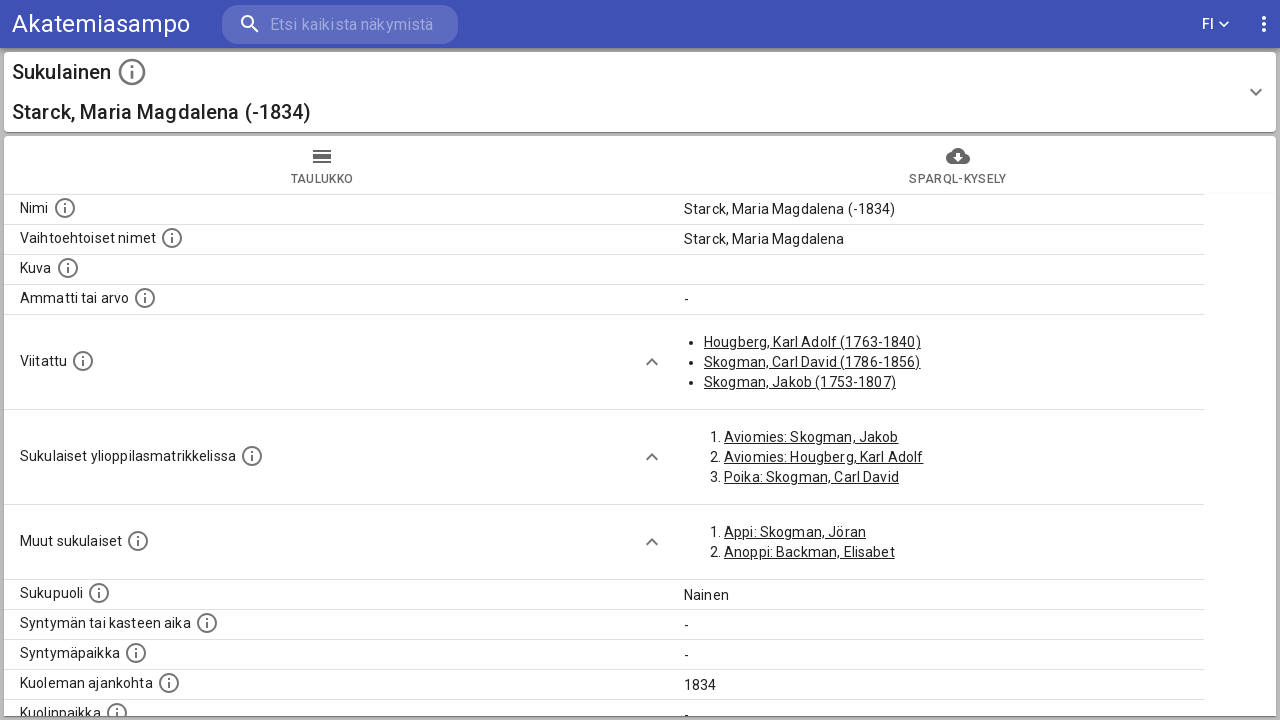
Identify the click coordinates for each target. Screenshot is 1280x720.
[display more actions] (1264, 24)
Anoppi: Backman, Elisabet (809, 552)
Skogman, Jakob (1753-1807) (800, 382)
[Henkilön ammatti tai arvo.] (145, 298)
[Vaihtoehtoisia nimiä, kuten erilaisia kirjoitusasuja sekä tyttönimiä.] (172, 238)
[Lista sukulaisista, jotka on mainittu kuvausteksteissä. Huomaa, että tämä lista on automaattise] (138, 541)
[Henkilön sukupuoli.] (99, 593)
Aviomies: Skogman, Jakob (811, 437)
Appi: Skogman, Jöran (795, 532)
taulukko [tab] (322, 165)
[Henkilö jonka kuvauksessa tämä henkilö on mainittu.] (83, 361)
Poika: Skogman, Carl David (811, 477)
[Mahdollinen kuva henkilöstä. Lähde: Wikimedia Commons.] (68, 268)
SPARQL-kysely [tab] (958, 165)
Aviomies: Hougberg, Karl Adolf (824, 457)
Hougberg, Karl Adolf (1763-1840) (812, 342)
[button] (640, 92)
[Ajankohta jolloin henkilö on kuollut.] (169, 683)
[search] (340, 24)
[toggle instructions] (132, 72)
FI (1216, 24)
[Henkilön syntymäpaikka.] (136, 653)
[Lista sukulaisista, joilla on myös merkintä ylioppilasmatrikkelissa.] (252, 456)
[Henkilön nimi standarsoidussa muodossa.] (65, 208)
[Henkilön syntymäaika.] (207, 623)
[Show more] (652, 362)
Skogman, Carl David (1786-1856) (812, 362)
